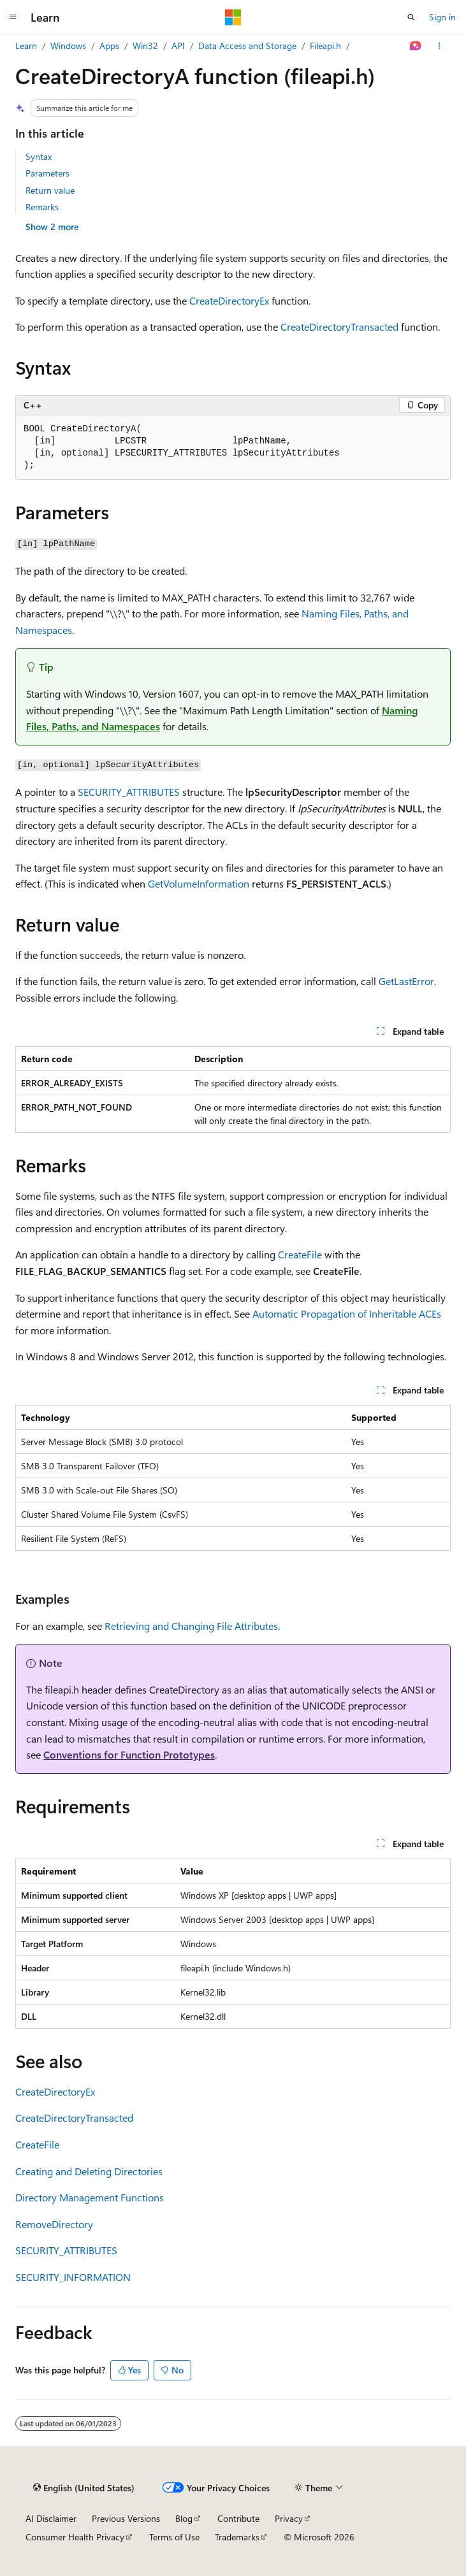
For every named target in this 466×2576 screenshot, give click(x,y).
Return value (50, 190)
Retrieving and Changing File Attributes (191, 1625)
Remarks (42, 207)
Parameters (47, 173)
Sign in (442, 17)
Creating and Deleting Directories (89, 2171)
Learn (26, 46)
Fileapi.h (325, 46)
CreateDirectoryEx (229, 300)
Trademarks (237, 2537)
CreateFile (300, 1254)
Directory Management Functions (89, 2197)
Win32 (145, 46)
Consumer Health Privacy (74, 2537)
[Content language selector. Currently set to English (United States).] (83, 2487)
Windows (68, 46)
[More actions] (439, 46)
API (178, 46)
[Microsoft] (233, 17)
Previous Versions (126, 2518)
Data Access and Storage (247, 46)
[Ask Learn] (416, 46)
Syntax (38, 156)
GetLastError (406, 981)
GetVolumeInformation (198, 883)
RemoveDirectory (54, 2224)
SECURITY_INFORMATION (73, 2277)
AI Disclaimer (50, 2518)
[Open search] (411, 17)
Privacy (289, 2518)
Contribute (238, 2518)
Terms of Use (174, 2537)
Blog (184, 2518)
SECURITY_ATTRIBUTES (129, 791)
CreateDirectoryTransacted (339, 326)
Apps (109, 46)
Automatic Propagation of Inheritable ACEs (346, 1313)
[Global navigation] (12, 17)
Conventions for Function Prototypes (129, 1754)
